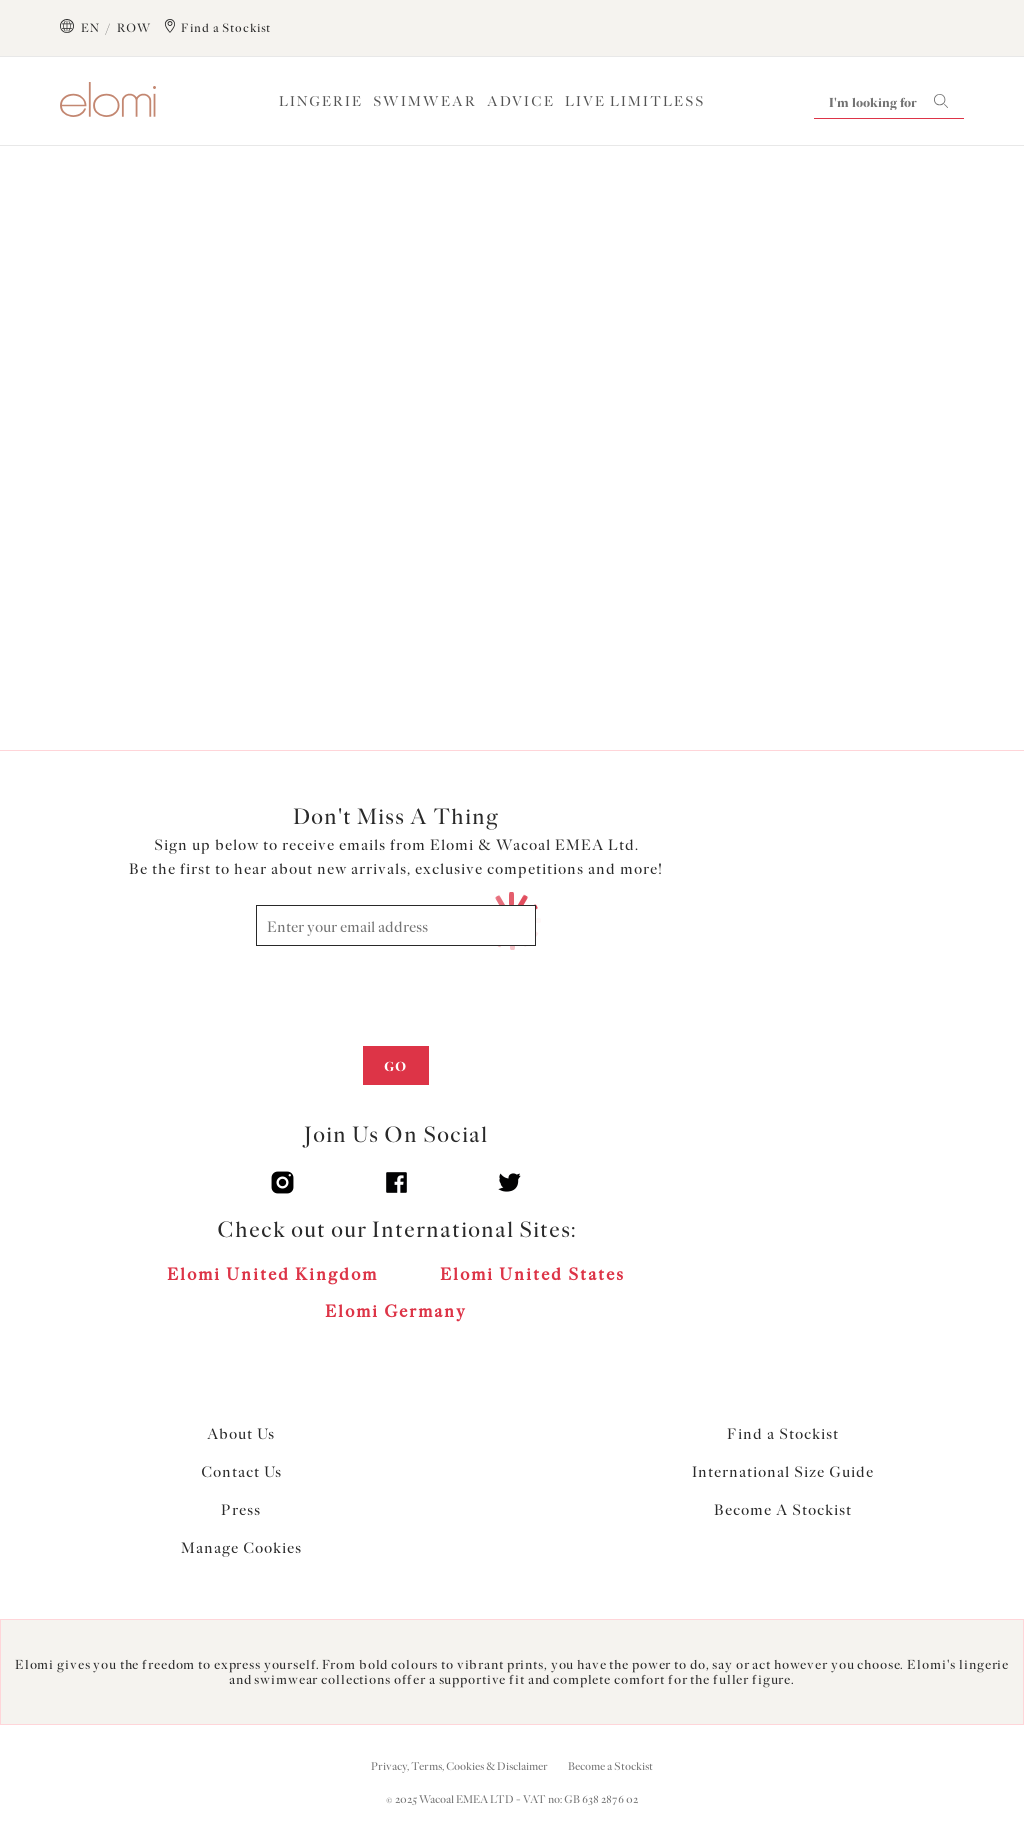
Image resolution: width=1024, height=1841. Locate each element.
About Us (241, 1434)
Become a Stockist (610, 1766)
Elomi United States (532, 1274)
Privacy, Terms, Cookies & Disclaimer (459, 1766)
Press (241, 1510)
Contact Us (241, 1472)
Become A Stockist (783, 1510)
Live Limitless (635, 101)
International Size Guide (783, 1472)
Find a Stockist (783, 1434)
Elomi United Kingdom (272, 1274)
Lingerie (321, 101)
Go (396, 1066)
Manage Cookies (241, 1548)
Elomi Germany (396, 1311)
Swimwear (425, 101)
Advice (521, 101)
